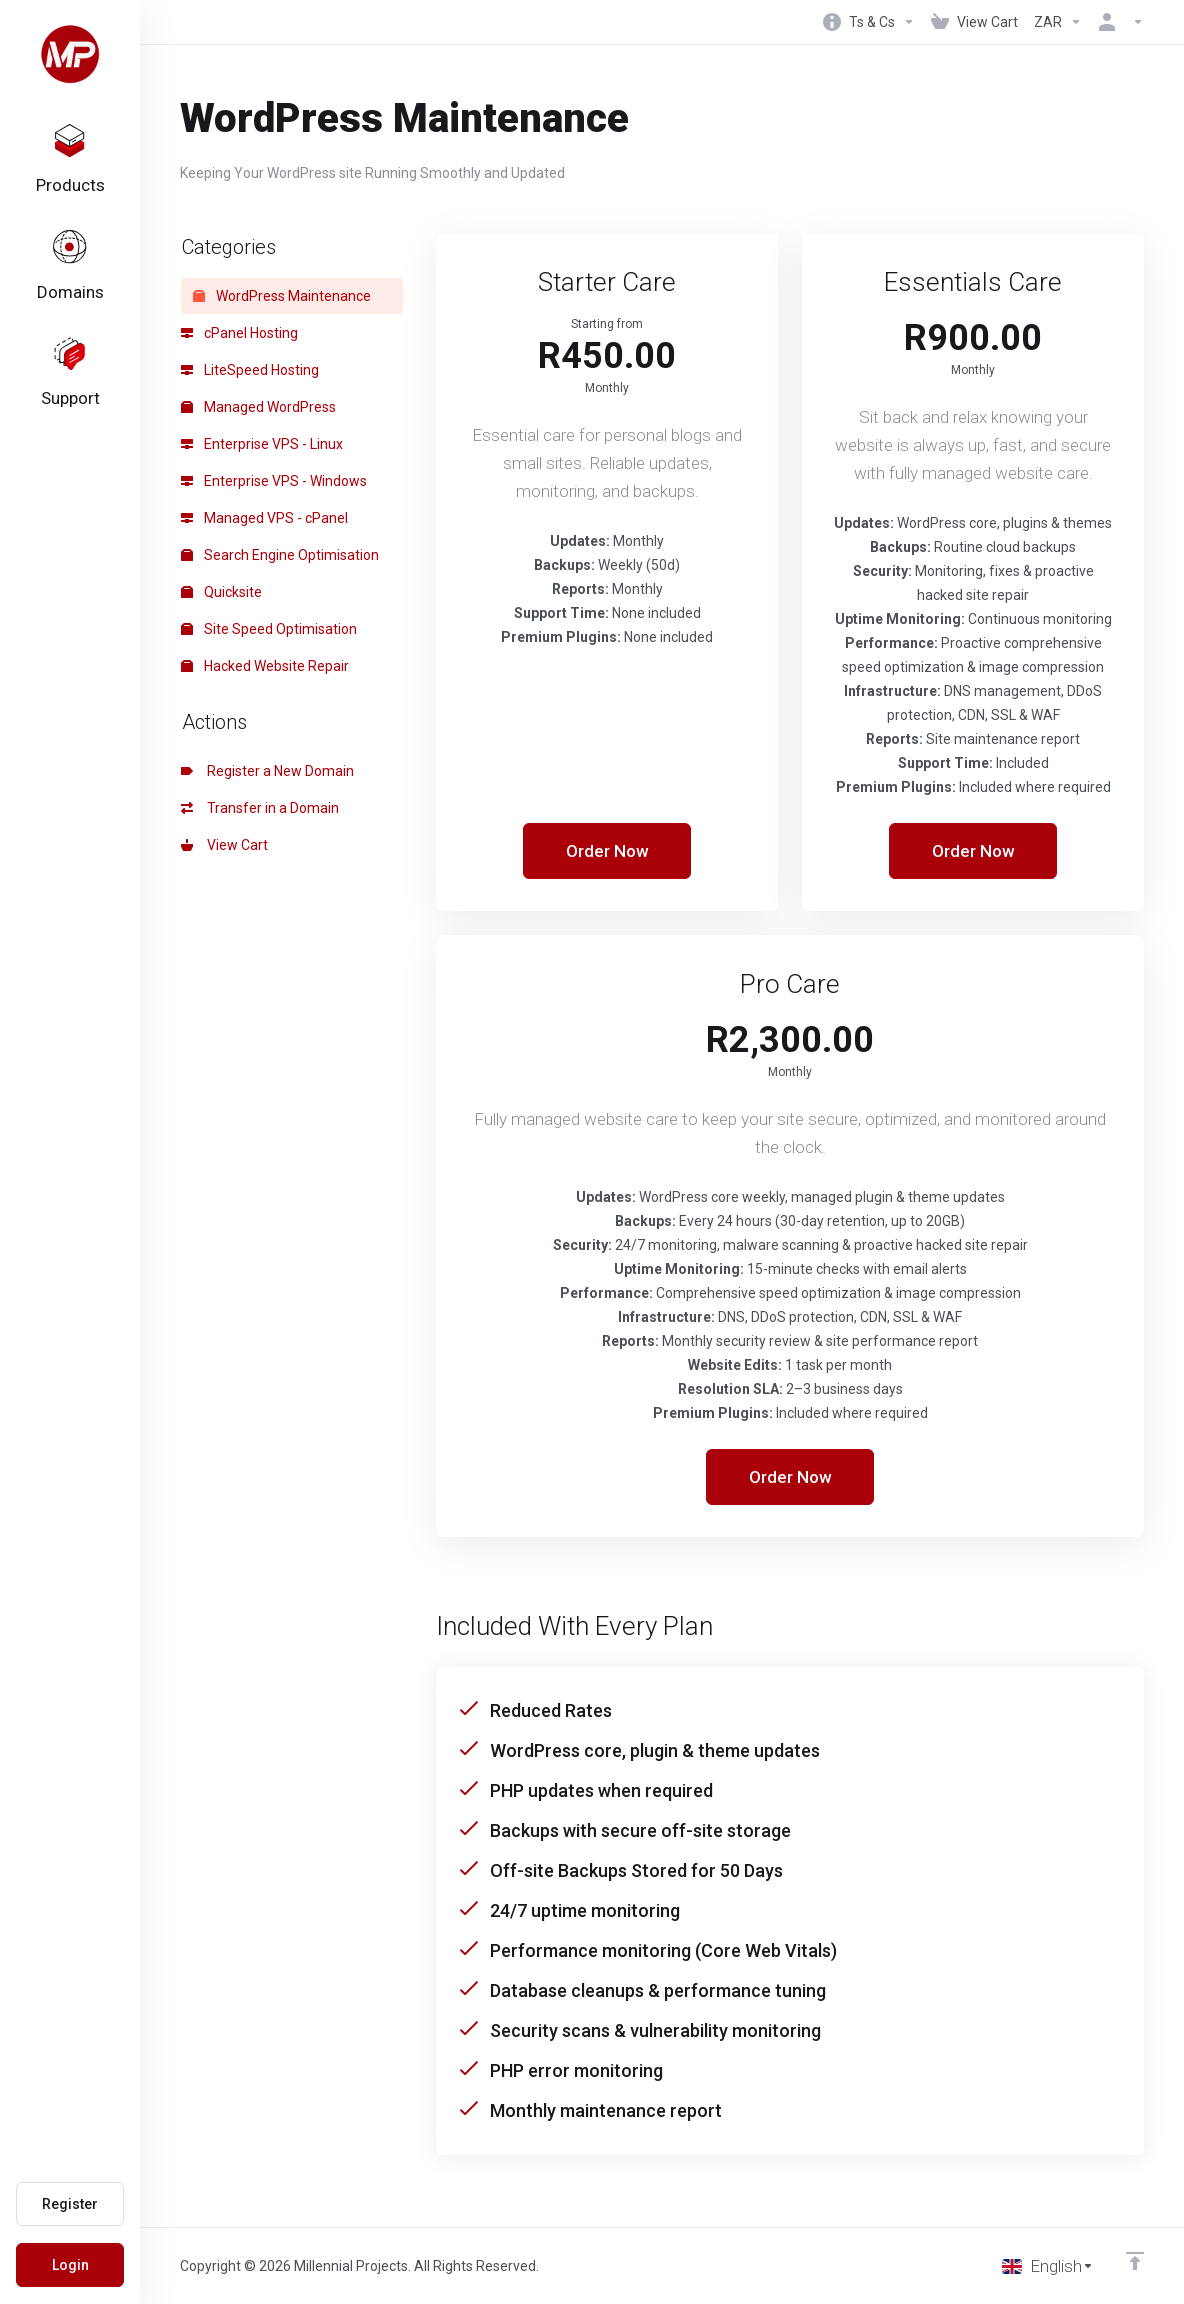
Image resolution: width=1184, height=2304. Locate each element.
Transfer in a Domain (260, 808)
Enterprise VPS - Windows (274, 481)
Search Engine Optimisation (280, 555)
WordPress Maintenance (282, 296)
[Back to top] (1135, 2261)
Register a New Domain (267, 771)
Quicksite (221, 592)
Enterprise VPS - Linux (262, 444)
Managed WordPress (258, 407)
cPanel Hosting (239, 333)
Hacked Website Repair (265, 666)
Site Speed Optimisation (269, 629)
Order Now (607, 851)
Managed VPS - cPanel (264, 518)
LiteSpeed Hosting (250, 370)
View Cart (224, 845)
